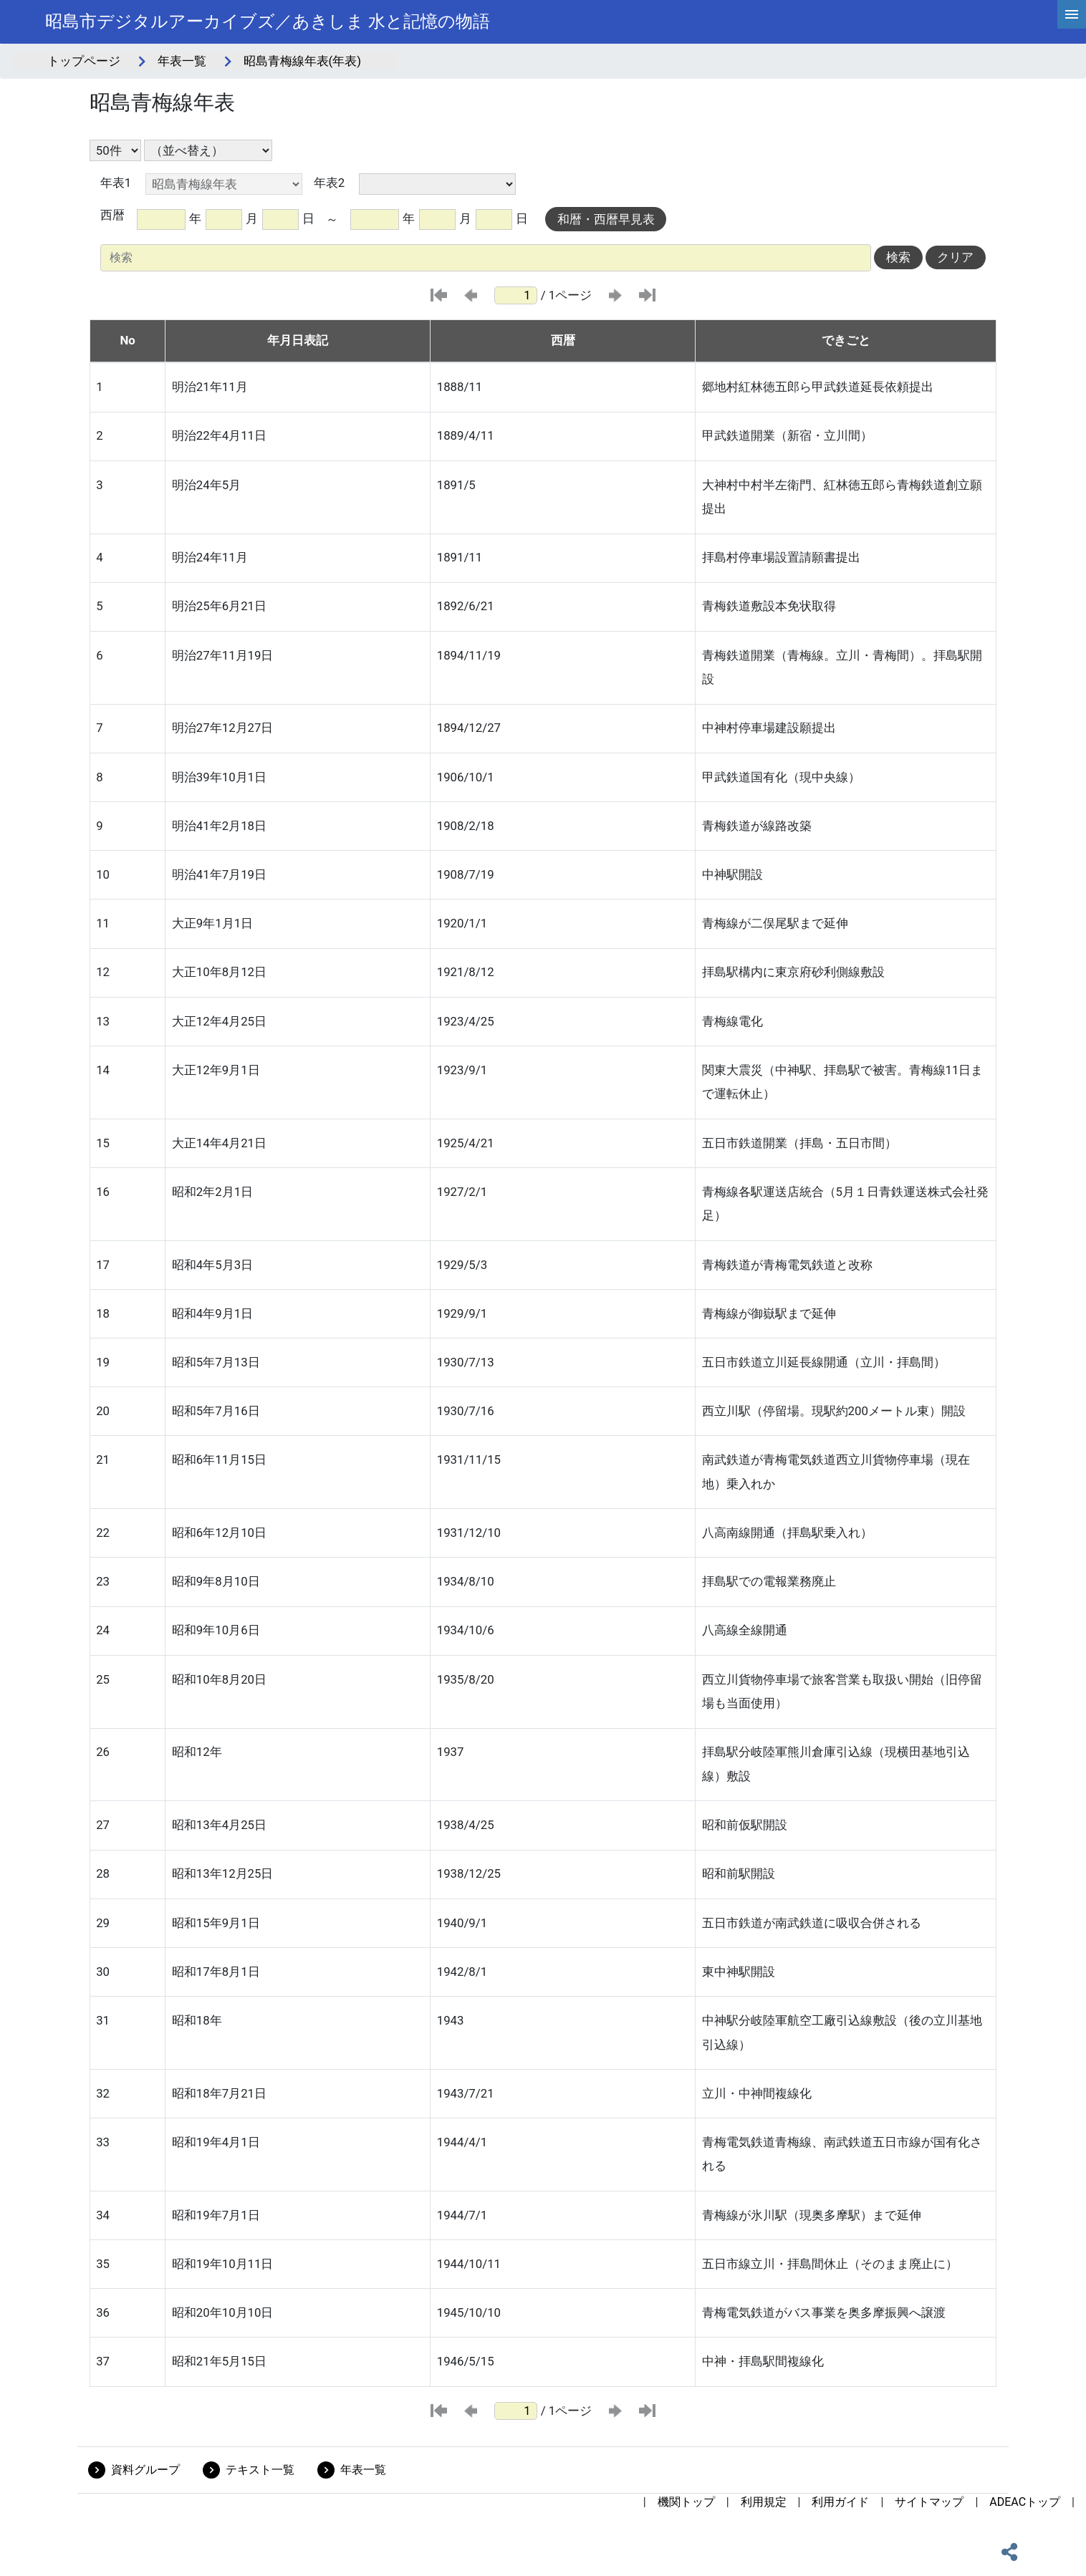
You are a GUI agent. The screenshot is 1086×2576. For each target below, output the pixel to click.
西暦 (112, 215)
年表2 (329, 182)
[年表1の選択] (223, 184)
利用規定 (764, 2502)
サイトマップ (929, 2502)
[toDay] (493, 219)
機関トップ (686, 2502)
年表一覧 (182, 61)
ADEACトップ (1024, 2502)
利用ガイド (840, 2502)
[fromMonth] (223, 219)
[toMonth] (437, 219)
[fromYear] (161, 219)
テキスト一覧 (260, 2469)
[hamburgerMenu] (1071, 14)
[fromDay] (280, 219)
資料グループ (145, 2469)
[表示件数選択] (115, 150)
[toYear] (374, 219)
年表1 (115, 182)
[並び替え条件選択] (208, 150)
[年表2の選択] (437, 184)
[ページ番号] (515, 295)
